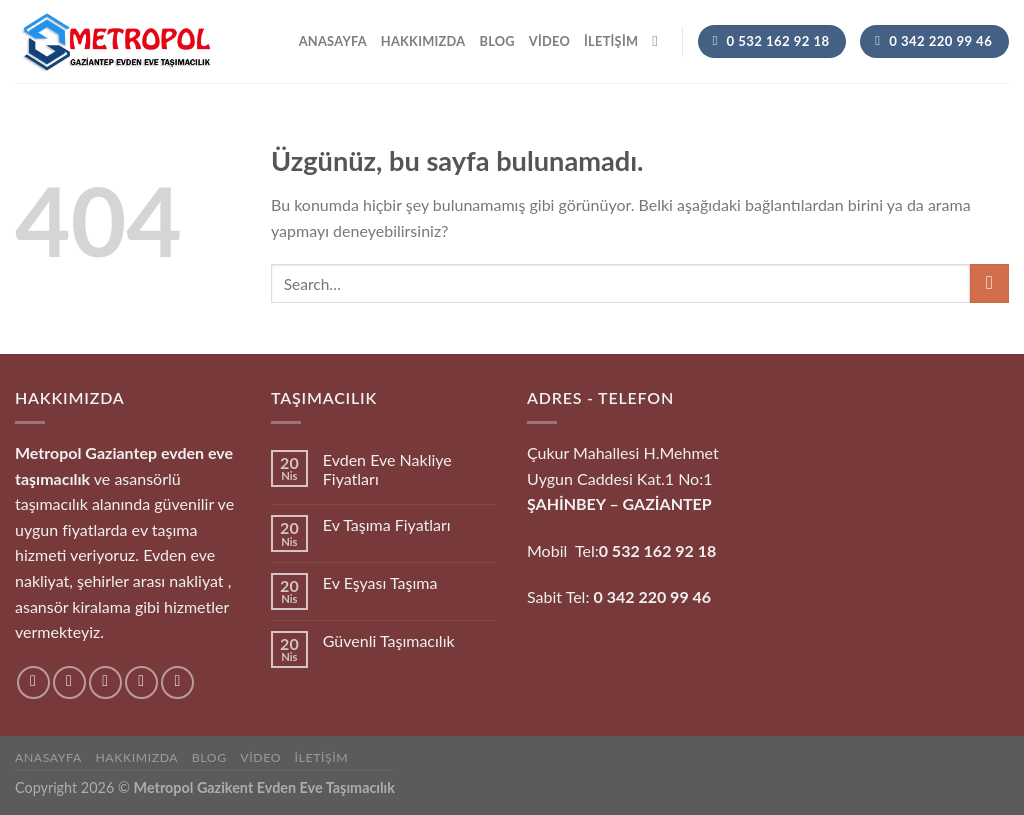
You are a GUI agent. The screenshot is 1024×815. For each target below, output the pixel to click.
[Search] (659, 41)
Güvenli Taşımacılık (389, 640)
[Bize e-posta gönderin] (141, 682)
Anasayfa (333, 41)
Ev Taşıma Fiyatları (387, 524)
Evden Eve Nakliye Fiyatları (387, 469)
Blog (496, 41)
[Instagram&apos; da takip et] (69, 682)
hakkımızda (423, 41)
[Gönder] (989, 283)
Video (549, 41)
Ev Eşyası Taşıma (380, 582)
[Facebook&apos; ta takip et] (33, 682)
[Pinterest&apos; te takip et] (177, 682)
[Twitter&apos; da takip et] (105, 682)
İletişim (611, 41)
